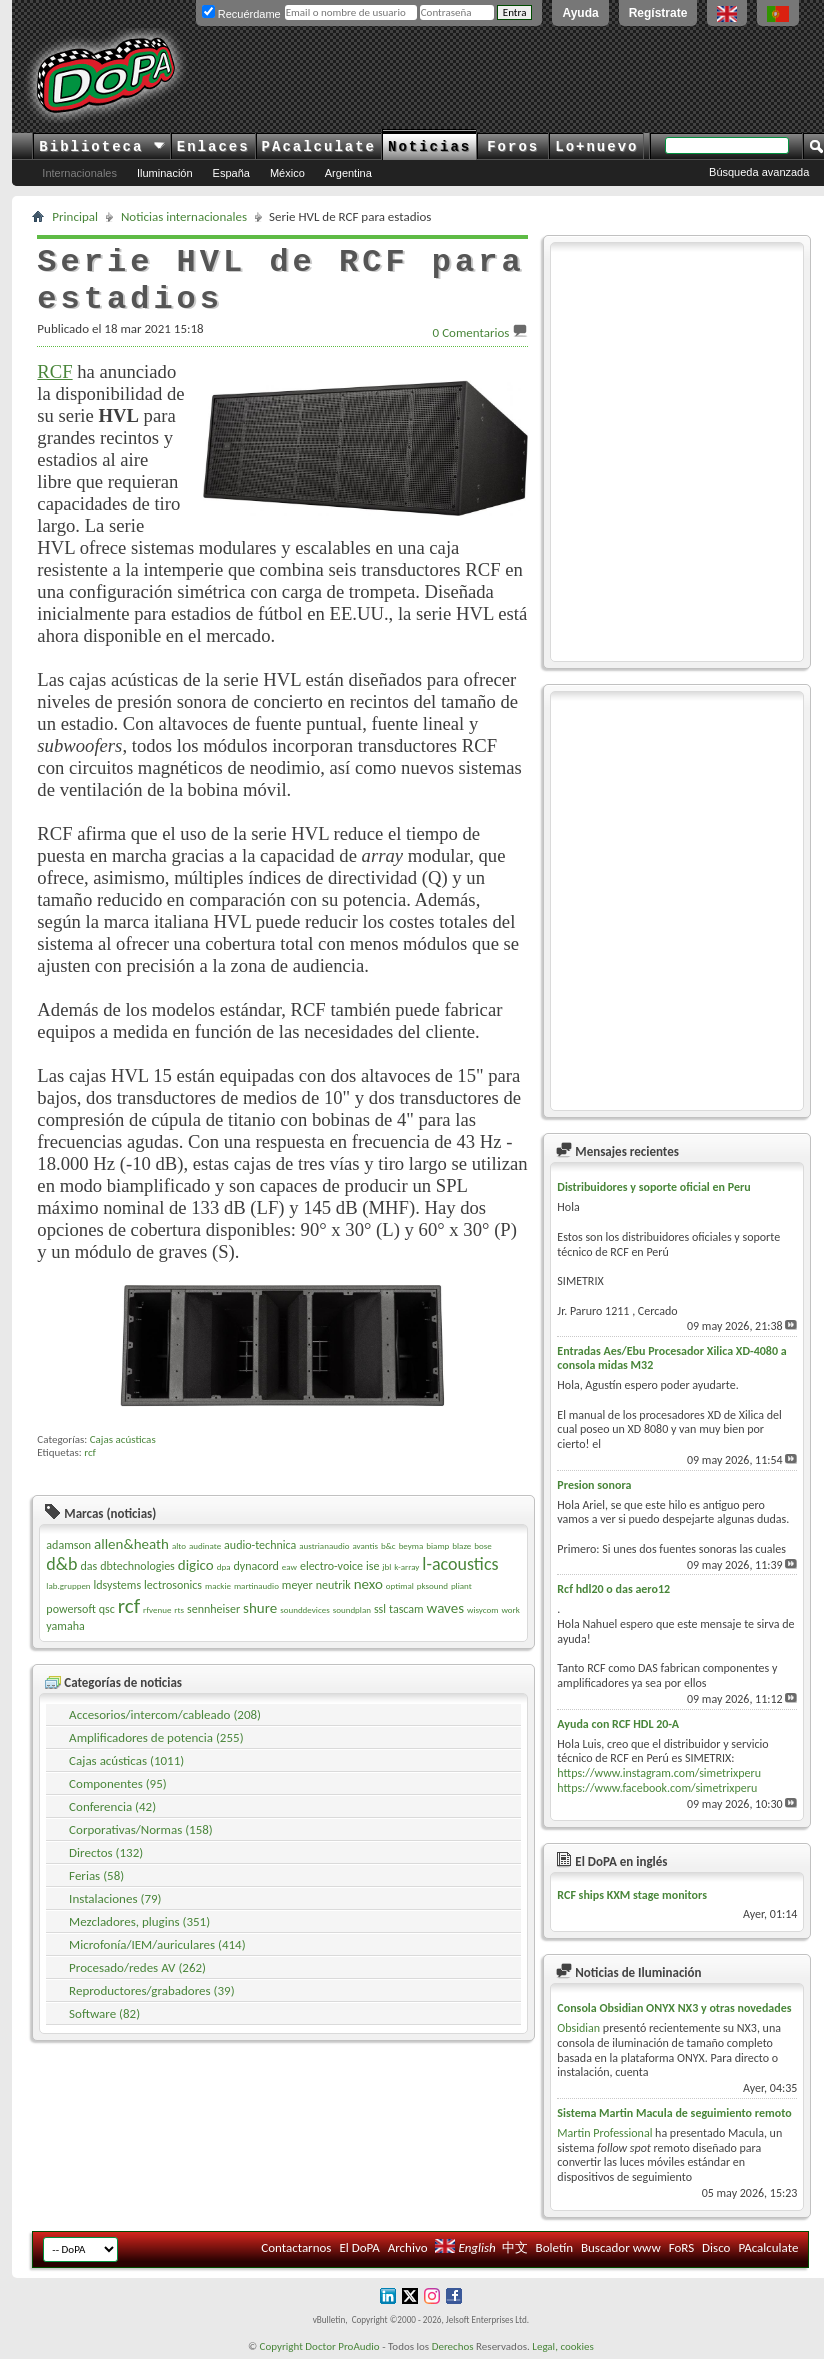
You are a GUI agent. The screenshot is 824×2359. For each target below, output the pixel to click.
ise (372, 1566)
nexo (368, 1584)
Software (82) (104, 2013)
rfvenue (157, 1609)
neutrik (333, 1585)
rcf (90, 1452)
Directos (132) (106, 1852)
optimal (400, 1585)
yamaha (65, 1626)
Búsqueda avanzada (759, 172)
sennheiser (213, 1609)
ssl (380, 1609)
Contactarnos (296, 2247)
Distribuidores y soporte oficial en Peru (653, 1187)
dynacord (255, 1566)
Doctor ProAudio (342, 2346)
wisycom (482, 1609)
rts (179, 1609)
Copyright (281, 2346)
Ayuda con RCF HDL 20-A (618, 1724)
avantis (365, 1545)
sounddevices (305, 1609)
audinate (205, 1545)
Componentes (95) (118, 1783)
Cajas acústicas (123, 1439)
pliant (461, 1585)
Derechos (453, 2346)
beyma (411, 1545)
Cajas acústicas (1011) (126, 1760)
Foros (513, 147)
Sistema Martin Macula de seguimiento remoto (674, 2113)
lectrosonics (173, 1585)
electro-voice (331, 1566)
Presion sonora (594, 1485)
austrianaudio (324, 1545)
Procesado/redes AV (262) (137, 1967)
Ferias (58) (96, 1875)
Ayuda (580, 13)
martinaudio (256, 1585)
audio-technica (260, 1545)
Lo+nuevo (596, 147)
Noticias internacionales (184, 216)
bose (482, 1545)
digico (196, 1565)
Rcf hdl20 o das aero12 (613, 1589)
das (89, 1566)
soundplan (352, 1609)
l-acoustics (460, 1564)
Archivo (408, 2247)
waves (445, 1608)
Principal (75, 216)
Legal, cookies (563, 2346)
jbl (386, 1566)
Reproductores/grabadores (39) (152, 1990)
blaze (461, 1545)
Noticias (429, 147)
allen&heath (131, 1544)
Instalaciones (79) (115, 1898)
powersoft (70, 1609)
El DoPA (359, 2247)
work (510, 1609)
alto (179, 1545)
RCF (54, 371)
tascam (406, 1609)
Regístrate (658, 13)
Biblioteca (101, 147)
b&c (388, 1545)
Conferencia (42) (112, 1806)
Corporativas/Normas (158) (141, 1829)
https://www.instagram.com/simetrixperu (659, 1773)
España (231, 173)
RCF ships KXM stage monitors (632, 1895)
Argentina (348, 173)
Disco (716, 2247)
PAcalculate (319, 147)
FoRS (682, 2247)
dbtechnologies (137, 1566)
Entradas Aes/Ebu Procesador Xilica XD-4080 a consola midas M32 (671, 1358)
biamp (437, 1545)
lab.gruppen (68, 1585)
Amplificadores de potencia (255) (156, 1737)
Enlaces (213, 147)
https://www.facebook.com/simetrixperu (657, 1788)
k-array (406, 1566)
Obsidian (578, 2028)
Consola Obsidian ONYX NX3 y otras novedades (674, 2008)
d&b (61, 1564)
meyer (297, 1585)
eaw (289, 1566)
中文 (515, 2247)
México (287, 173)
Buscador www (621, 2247)
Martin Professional (604, 2133)
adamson (68, 1545)
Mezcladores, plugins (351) (139, 1921)
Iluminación (165, 173)
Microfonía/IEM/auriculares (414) (157, 1944)
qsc (107, 1609)
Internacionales (79, 173)
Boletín (554, 2247)
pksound (432, 1585)
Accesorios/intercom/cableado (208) (165, 1714)
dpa (224, 1566)
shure (260, 1608)
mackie (218, 1585)
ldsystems (118, 1585)
